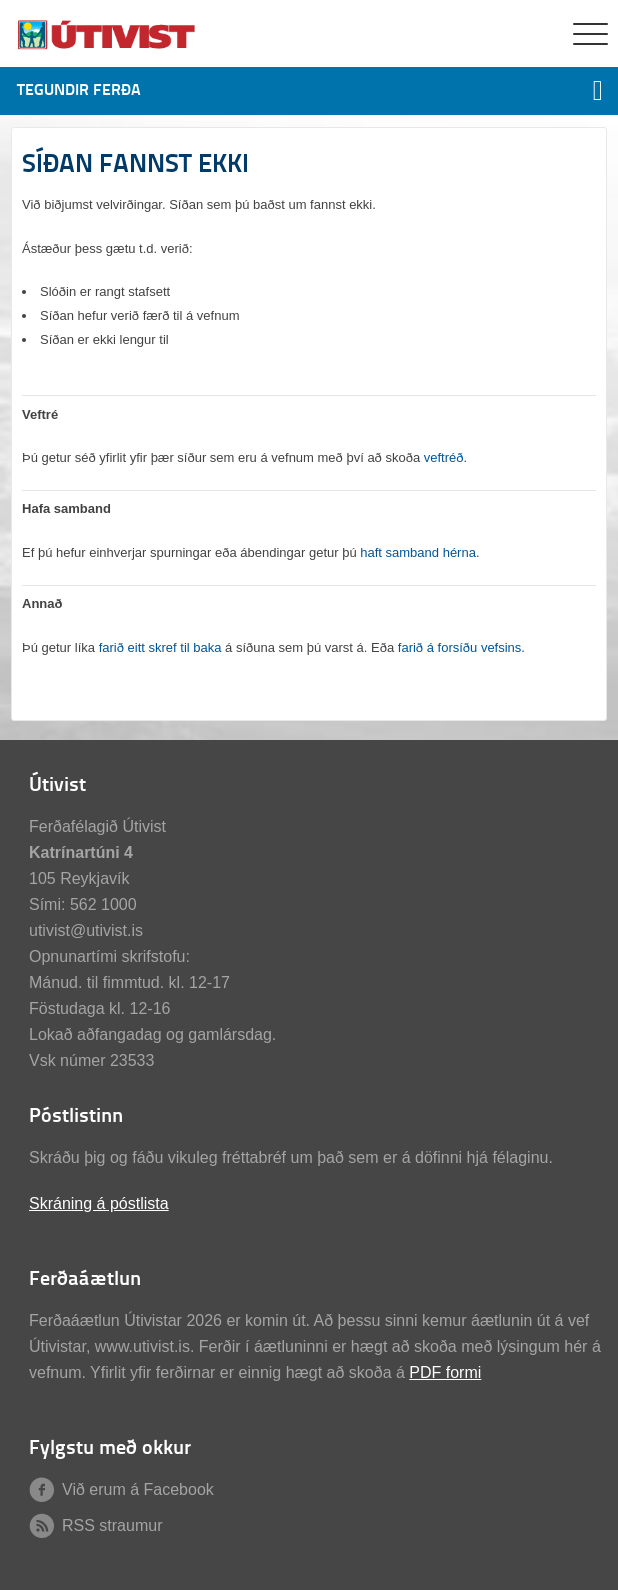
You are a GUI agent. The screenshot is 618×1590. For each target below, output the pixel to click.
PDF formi (445, 1372)
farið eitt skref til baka (160, 647)
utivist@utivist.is (86, 930)
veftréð (444, 457)
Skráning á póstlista (99, 1203)
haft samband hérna (418, 552)
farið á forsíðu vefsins (460, 647)
